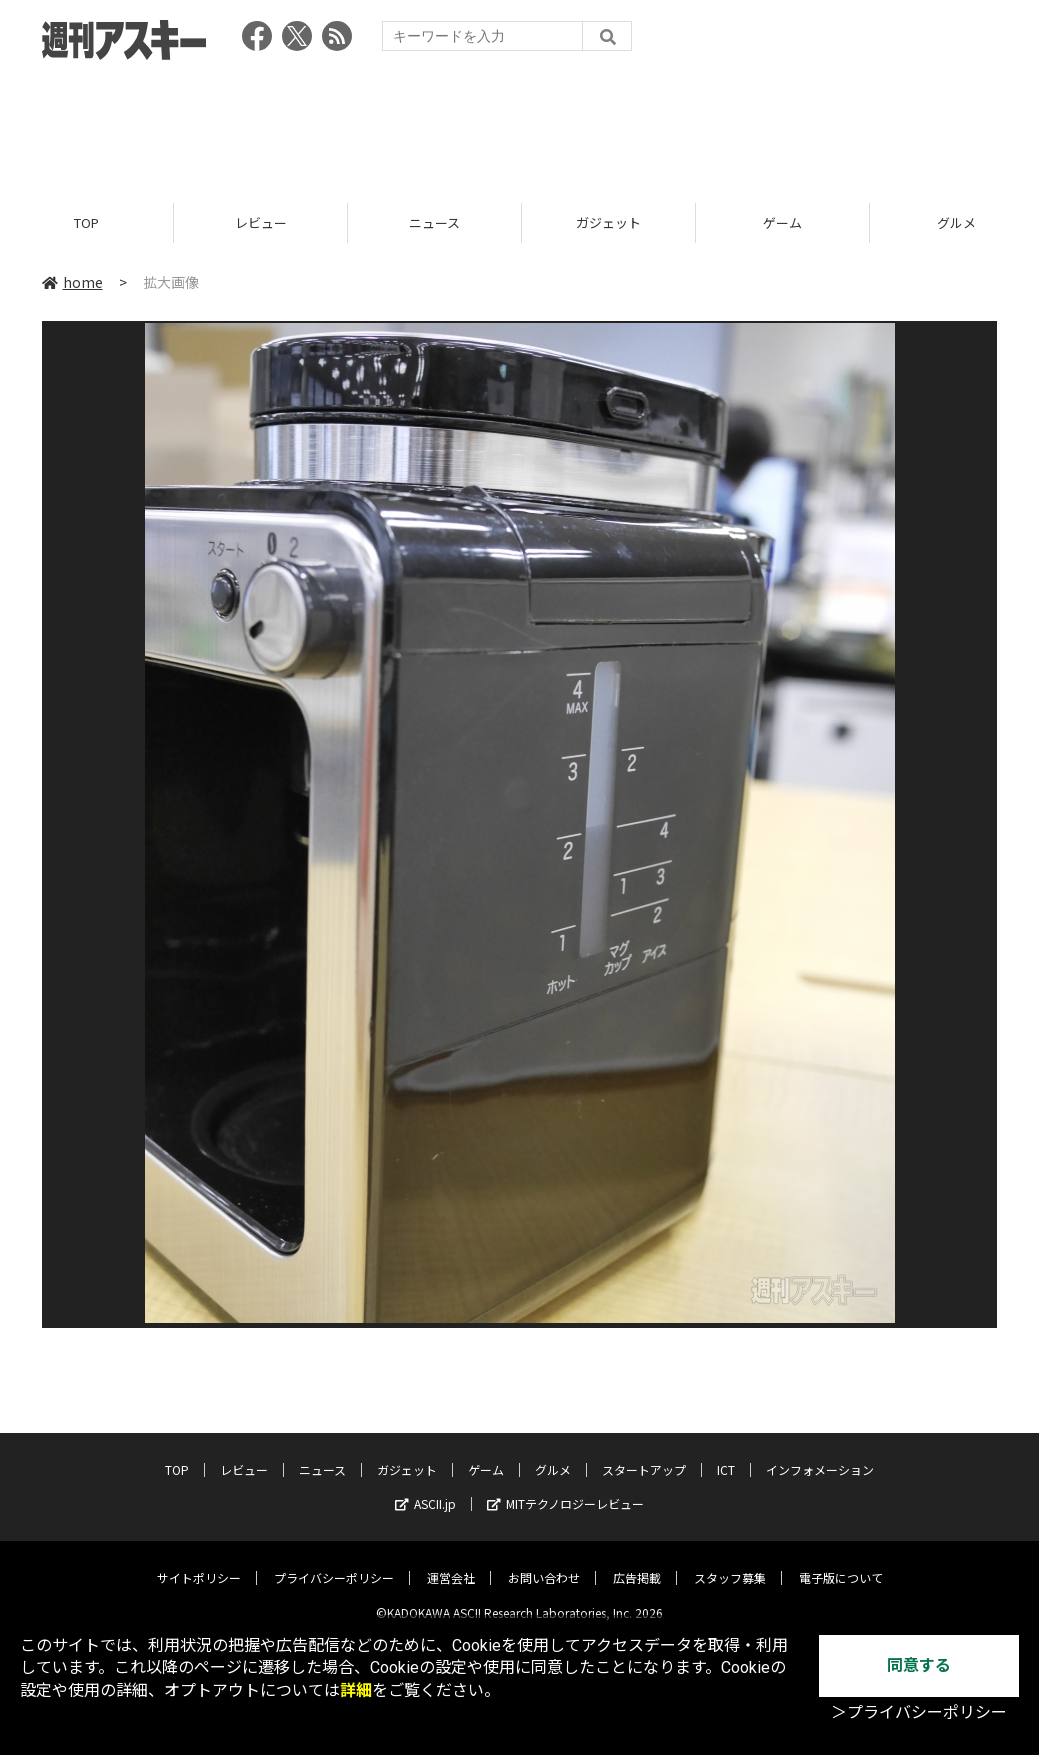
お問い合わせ (544, 1562)
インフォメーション (820, 1454)
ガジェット (608, 222)
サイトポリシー (199, 1562)
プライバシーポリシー (334, 1562)
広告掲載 (637, 1562)
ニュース (434, 222)
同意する (919, 1665)
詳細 (356, 1690)
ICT (726, 1454)
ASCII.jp (425, 1488)
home (72, 282)
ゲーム (782, 222)
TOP (86, 222)
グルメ (553, 1454)
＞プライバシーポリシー (919, 1712)
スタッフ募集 (730, 1562)
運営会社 (451, 1562)
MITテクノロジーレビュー (565, 1488)
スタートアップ (644, 1454)
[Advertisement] (520, 125)
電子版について (841, 1562)
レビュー (261, 222)
